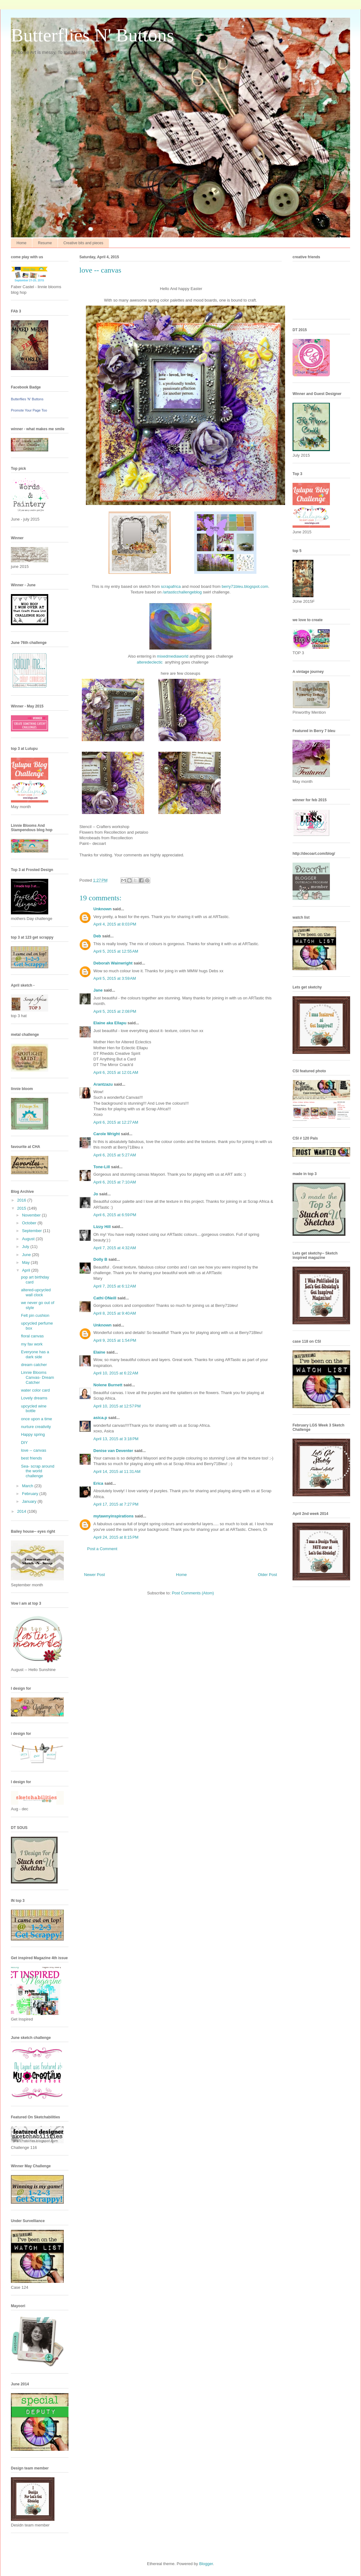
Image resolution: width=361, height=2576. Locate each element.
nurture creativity (36, 1426)
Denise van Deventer (113, 1450)
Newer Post (94, 1574)
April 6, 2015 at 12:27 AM (115, 1122)
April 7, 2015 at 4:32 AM (114, 1247)
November (32, 1215)
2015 (22, 1208)
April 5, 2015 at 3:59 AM (114, 978)
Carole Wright (106, 1133)
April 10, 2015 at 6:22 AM (115, 1373)
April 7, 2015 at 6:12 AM (114, 1286)
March (28, 1485)
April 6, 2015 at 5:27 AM (114, 1155)
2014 (22, 1511)
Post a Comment (102, 1548)
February (31, 1493)
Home (21, 243)
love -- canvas (33, 1450)
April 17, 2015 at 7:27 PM (115, 1504)
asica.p (100, 1417)
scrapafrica (171, 586)
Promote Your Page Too (29, 410)
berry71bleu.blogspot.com (245, 586)
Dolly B (100, 1259)
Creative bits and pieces (83, 243)
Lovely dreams (34, 1398)
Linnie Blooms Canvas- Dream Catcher (37, 1377)
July (26, 1246)
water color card (35, 1390)
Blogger (206, 2563)
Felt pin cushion (35, 1315)
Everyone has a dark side (35, 1354)
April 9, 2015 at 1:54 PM (114, 1340)
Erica (98, 1483)
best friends (31, 1458)
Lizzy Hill (102, 1226)
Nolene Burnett (107, 1385)
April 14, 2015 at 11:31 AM (116, 1471)
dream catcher (34, 1364)
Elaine (99, 1352)
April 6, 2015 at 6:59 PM (114, 1214)
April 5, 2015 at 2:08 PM (114, 1011)
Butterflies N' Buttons (92, 35)
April (26, 1270)
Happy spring (33, 1434)
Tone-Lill (101, 1166)
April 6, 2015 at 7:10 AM (114, 1182)
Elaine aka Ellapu (109, 1023)
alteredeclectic (149, 662)
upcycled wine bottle (33, 1408)
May (26, 1262)
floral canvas (32, 1336)
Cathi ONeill (104, 1298)
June (27, 1254)
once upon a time (36, 1419)
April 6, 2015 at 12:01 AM (115, 1072)
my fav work (31, 1344)
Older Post (267, 1574)
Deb (97, 936)
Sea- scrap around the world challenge (37, 1471)
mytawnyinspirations (113, 1516)
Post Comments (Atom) (193, 1593)
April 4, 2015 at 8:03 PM (114, 924)
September (32, 1230)
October (30, 1223)
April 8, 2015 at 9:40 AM (114, 1313)
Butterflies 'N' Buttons (27, 399)
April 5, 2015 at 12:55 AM (115, 951)
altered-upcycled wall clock (35, 1292)
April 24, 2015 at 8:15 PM (115, 1537)
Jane (98, 990)
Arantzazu (103, 1084)
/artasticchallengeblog (182, 592)
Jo (95, 1194)
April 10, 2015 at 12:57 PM (117, 1406)
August (29, 1238)
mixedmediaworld (172, 656)
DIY (24, 1442)
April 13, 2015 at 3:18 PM (115, 1438)
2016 (22, 1200)
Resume (45, 243)
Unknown (102, 909)
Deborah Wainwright (113, 963)
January (30, 1501)
